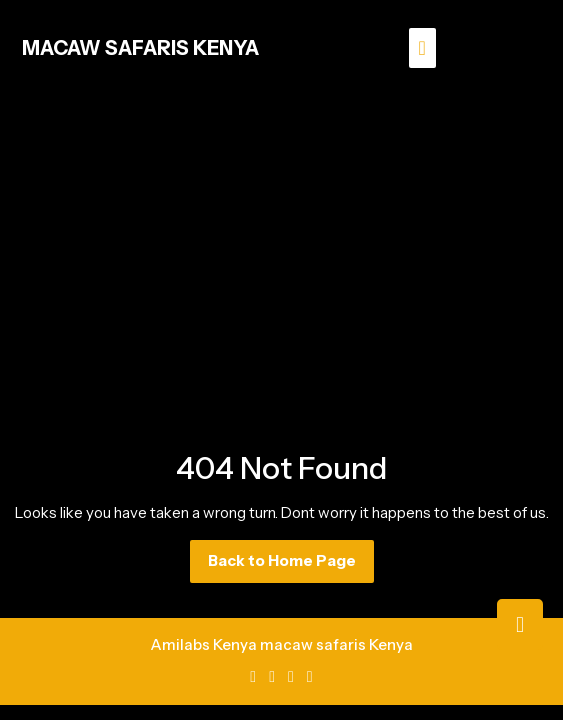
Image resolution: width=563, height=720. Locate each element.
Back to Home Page (291, 566)
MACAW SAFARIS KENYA (140, 48)
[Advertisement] (281, 246)
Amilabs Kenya (203, 644)
